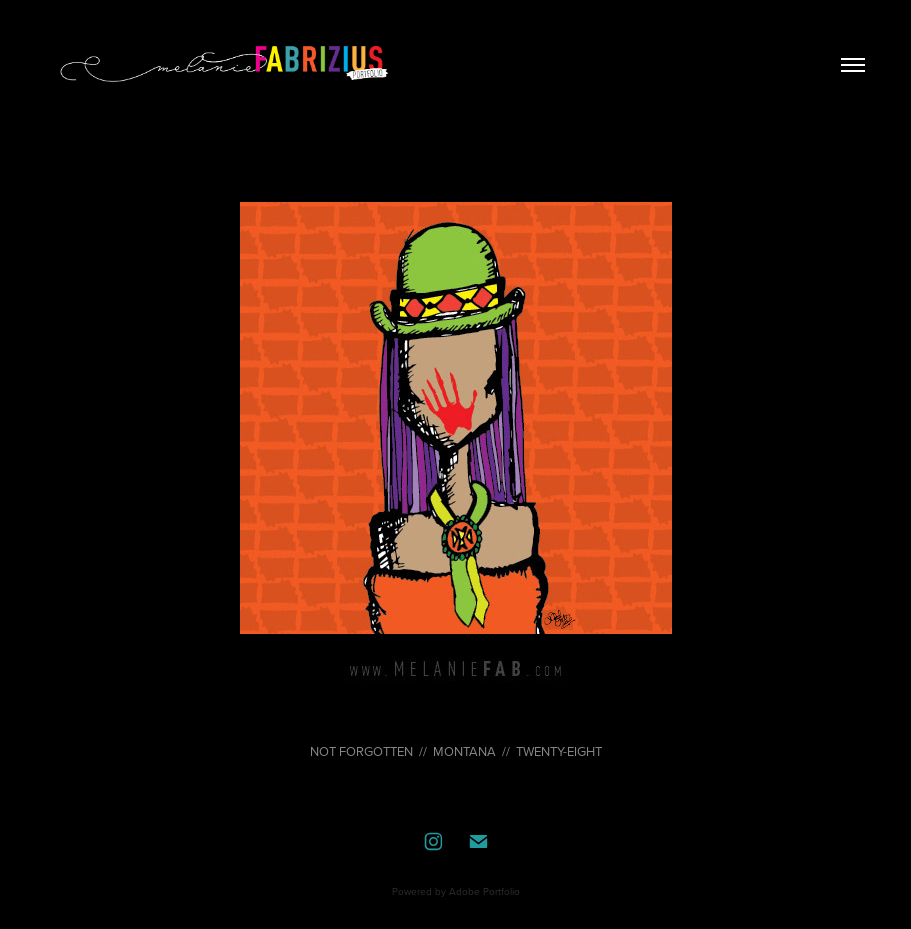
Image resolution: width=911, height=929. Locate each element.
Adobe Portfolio (484, 891)
